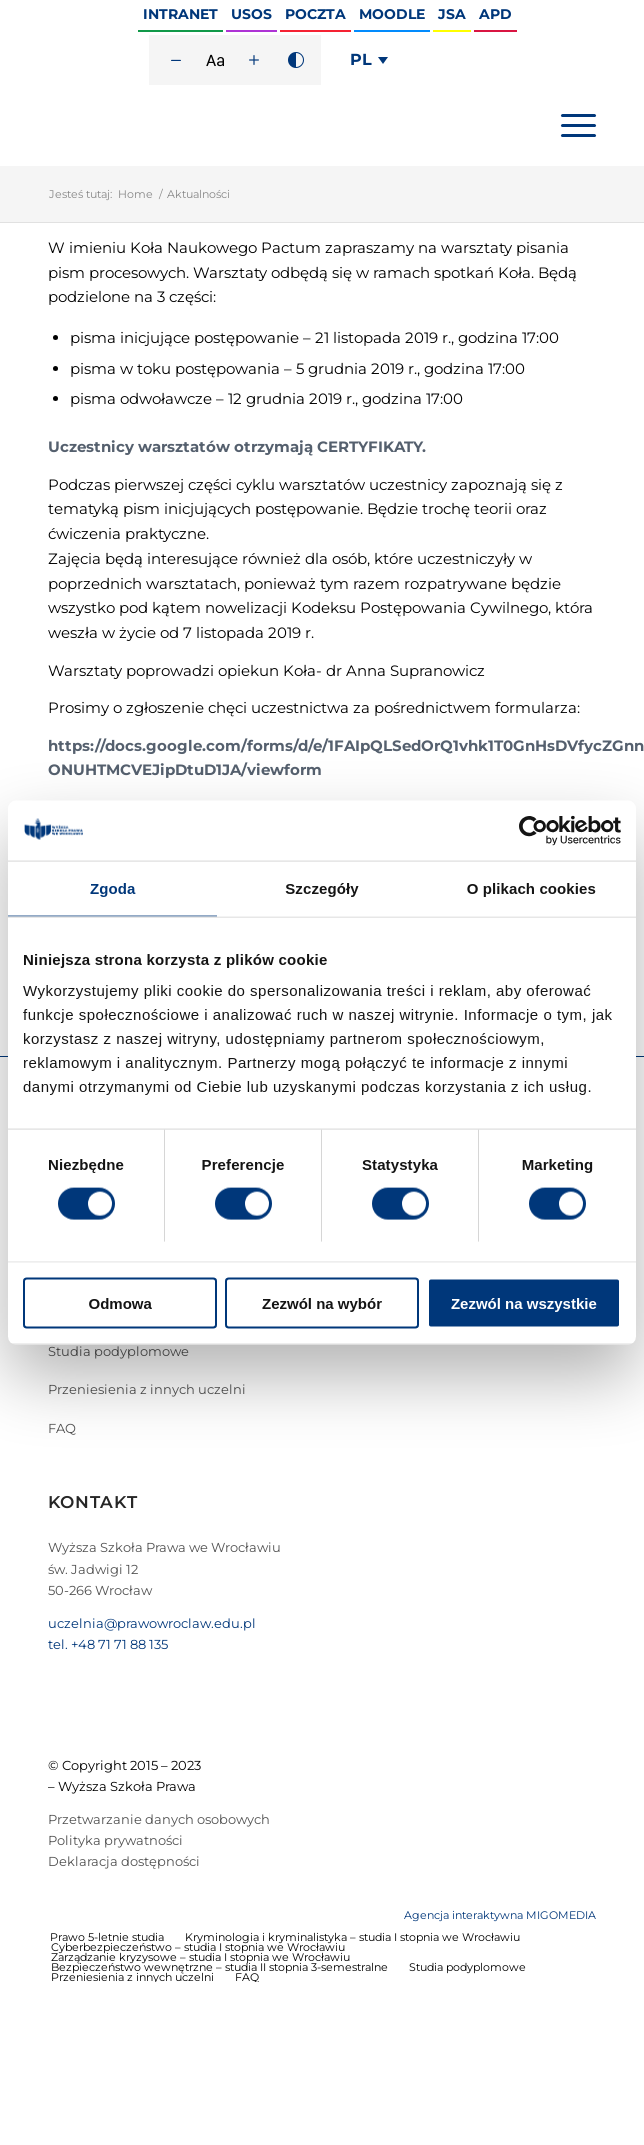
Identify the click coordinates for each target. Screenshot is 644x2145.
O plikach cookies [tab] (531, 887)
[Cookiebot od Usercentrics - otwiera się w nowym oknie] (533, 830)
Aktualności (198, 194)
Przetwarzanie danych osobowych (159, 1819)
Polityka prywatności (115, 1840)
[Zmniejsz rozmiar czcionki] (176, 60)
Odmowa (120, 1303)
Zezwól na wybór (322, 1303)
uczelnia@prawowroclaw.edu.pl (152, 1623)
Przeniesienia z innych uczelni (147, 1389)
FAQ (62, 1428)
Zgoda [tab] (113, 887)
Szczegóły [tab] (321, 887)
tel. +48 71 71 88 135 (108, 1644)
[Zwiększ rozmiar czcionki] (254, 60)
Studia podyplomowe (118, 1351)
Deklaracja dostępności (124, 1861)
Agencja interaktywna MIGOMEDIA (500, 1915)
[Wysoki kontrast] (296, 60)
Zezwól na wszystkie (524, 1303)
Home (135, 194)
